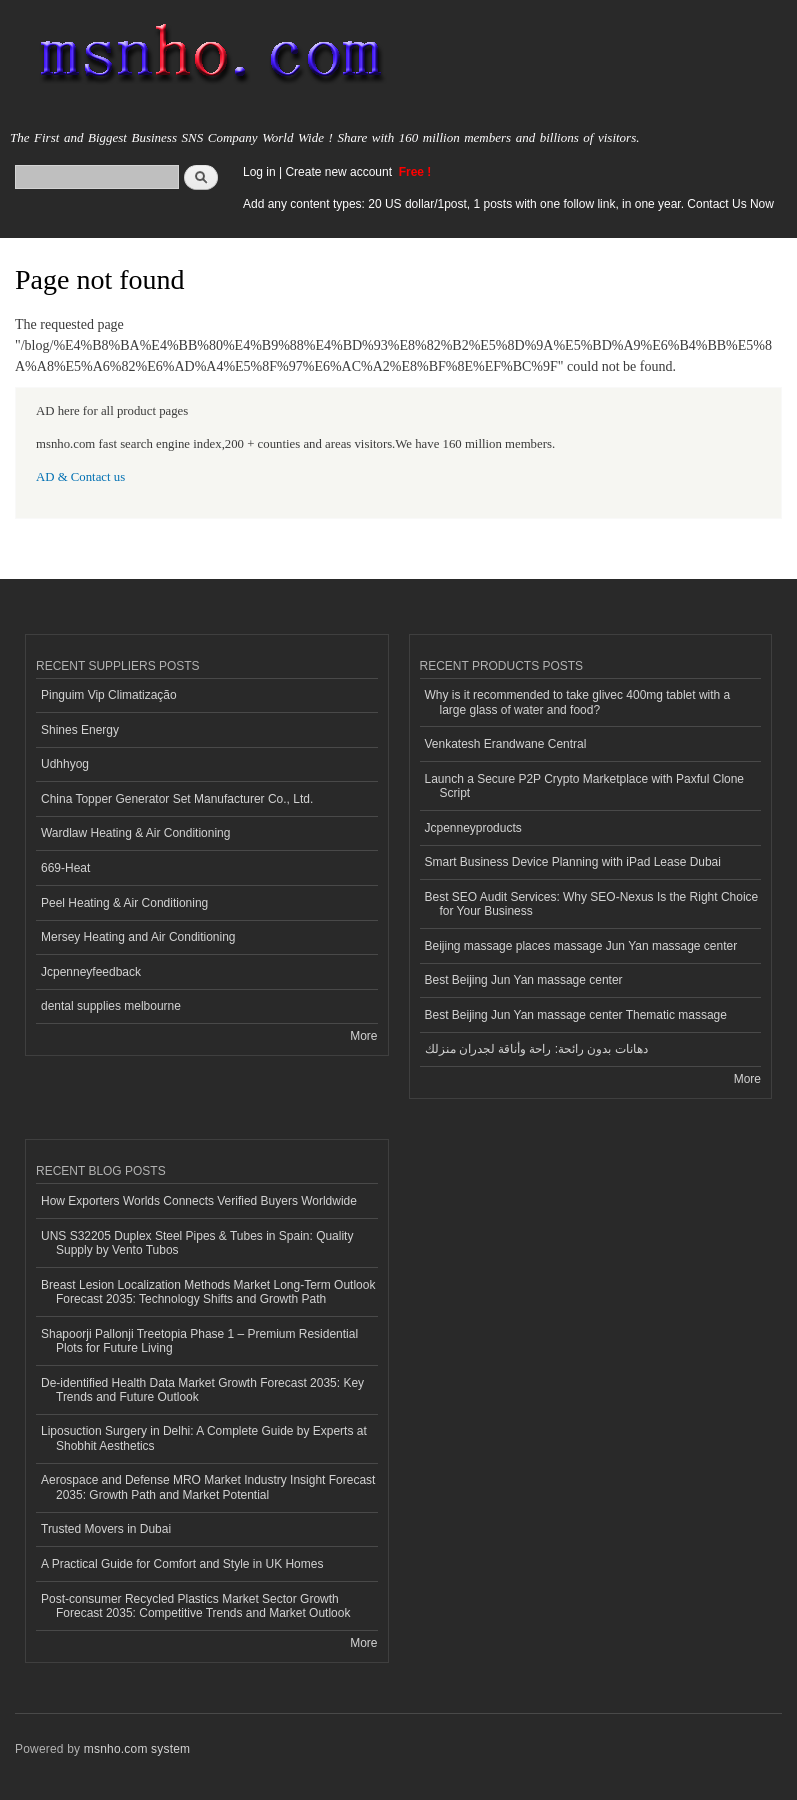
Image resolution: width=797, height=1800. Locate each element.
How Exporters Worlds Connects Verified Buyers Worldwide (199, 1201)
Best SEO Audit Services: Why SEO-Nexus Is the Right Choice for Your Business (592, 904)
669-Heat (65, 868)
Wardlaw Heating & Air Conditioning (135, 833)
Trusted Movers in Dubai (106, 1529)
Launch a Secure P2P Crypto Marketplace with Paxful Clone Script (585, 786)
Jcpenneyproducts (473, 828)
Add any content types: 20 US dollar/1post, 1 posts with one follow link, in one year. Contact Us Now (508, 204)
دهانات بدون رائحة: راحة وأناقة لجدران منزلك (536, 1049)
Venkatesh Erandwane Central (506, 744)
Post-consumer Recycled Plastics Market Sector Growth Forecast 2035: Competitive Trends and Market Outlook (195, 1606)
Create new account (340, 172)
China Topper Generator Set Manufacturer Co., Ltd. (177, 799)
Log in (259, 172)
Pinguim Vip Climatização (109, 695)
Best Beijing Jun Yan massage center (524, 980)
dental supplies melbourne (111, 1006)
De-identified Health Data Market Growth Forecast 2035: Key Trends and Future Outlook (202, 1390)
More (363, 1036)
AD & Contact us (80, 477)
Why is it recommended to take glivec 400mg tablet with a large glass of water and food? (578, 702)
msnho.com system (137, 1749)
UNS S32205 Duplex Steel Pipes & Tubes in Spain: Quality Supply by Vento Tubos (197, 1243)
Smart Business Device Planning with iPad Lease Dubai (573, 862)
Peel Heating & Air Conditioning (124, 903)
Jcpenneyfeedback (91, 972)
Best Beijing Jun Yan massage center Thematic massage (576, 1015)
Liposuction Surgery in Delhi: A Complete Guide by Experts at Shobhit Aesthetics (204, 1438)
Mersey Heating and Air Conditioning (138, 937)
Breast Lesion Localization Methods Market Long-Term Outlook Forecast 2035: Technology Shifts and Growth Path (208, 1292)
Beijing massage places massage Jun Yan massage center (581, 946)
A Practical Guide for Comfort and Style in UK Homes (182, 1564)
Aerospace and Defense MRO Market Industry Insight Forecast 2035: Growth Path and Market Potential (208, 1487)
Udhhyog (65, 764)
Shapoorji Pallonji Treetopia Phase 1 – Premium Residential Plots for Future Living (199, 1341)
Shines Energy (80, 730)
